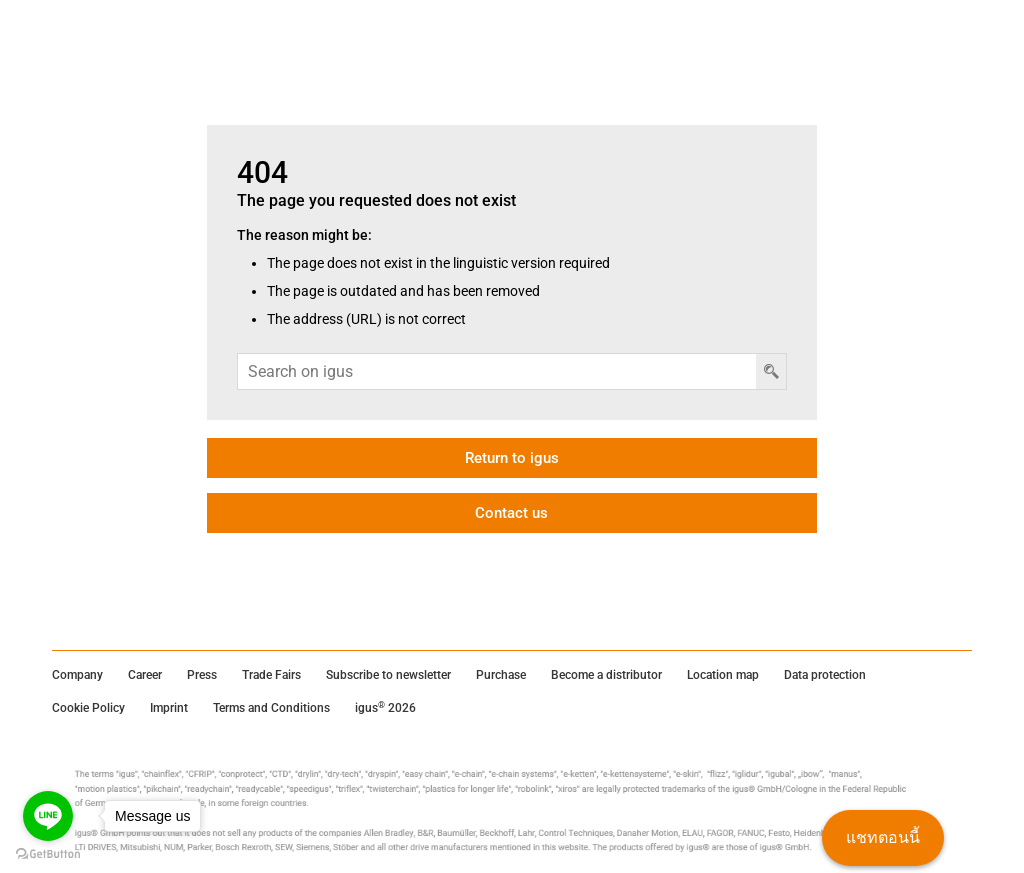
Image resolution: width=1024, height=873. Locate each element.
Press (202, 675)
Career (145, 675)
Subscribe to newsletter (388, 675)
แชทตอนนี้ (883, 837)
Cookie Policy (88, 708)
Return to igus (512, 458)
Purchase (501, 675)
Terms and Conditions (271, 708)
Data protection (825, 675)
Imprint (169, 708)
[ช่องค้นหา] (497, 371)
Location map (723, 675)
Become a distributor (606, 675)
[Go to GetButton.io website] (48, 853)
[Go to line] (48, 816)
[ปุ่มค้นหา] (771, 371)
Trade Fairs (271, 675)
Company (77, 675)
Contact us (511, 513)
